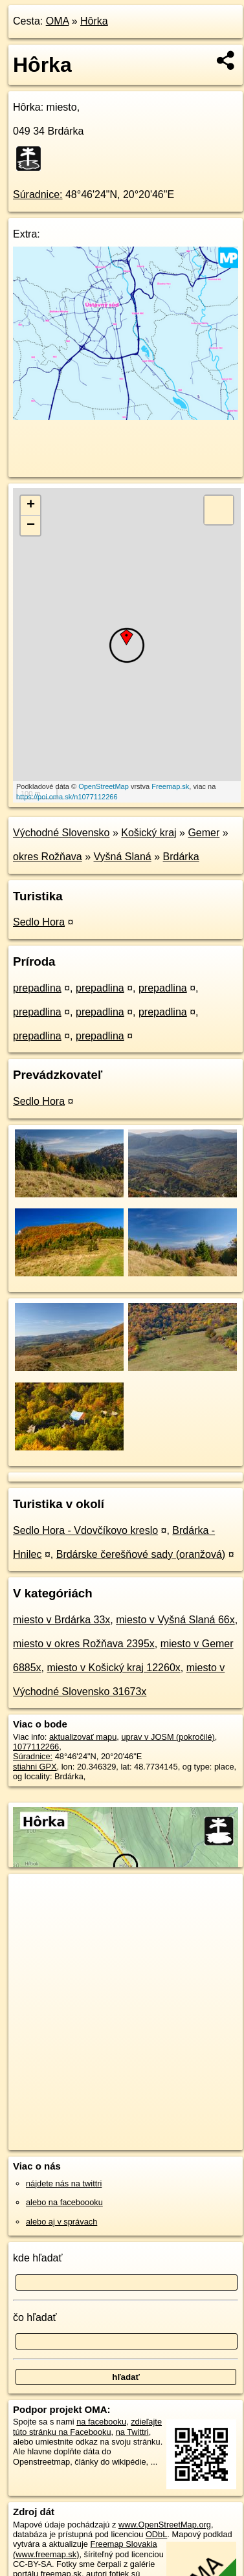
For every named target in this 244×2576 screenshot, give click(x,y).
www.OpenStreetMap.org (164, 2524)
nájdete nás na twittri (64, 2183)
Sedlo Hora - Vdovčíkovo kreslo (85, 1530)
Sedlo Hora (39, 921)
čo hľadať (35, 2317)
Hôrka (94, 21)
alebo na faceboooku (64, 2202)
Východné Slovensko (61, 832)
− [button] (31, 525)
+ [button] (31, 505)
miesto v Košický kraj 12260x (113, 1667)
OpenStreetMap (103, 786)
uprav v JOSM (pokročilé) (167, 1737)
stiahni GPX (35, 1766)
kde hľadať (38, 2257)
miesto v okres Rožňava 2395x (84, 1643)
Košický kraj (148, 832)
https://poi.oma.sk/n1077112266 (67, 797)
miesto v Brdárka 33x (61, 1619)
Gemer (203, 832)
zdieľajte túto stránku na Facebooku (87, 2426)
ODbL (156, 2534)
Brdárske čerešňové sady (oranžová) (140, 1554)
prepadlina (37, 988)
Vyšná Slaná (122, 856)
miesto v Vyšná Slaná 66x (175, 1619)
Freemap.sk (170, 786)
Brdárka (181, 856)
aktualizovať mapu (82, 1737)
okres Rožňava (47, 856)
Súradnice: (38, 194)
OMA (57, 21)
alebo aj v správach (61, 2221)
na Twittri (132, 2432)
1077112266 (36, 1746)
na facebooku (101, 2421)
